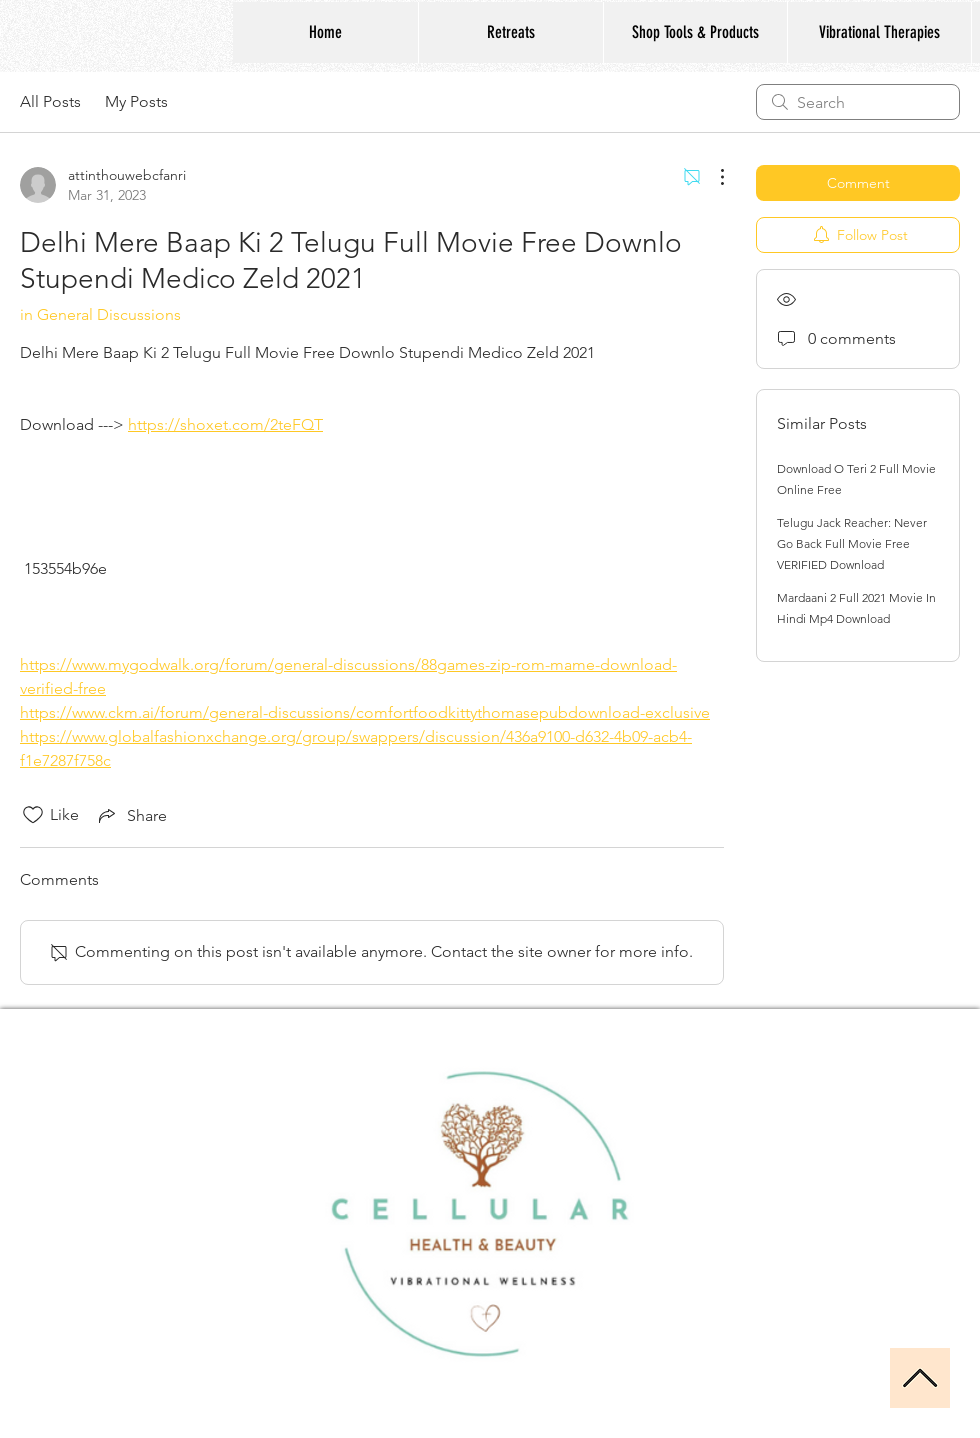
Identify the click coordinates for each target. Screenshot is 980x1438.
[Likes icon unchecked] (33, 815)
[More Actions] (712, 177)
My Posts (136, 101)
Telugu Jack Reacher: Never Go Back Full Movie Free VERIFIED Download (852, 543)
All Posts (50, 101)
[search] (858, 102)
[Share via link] (131, 815)
